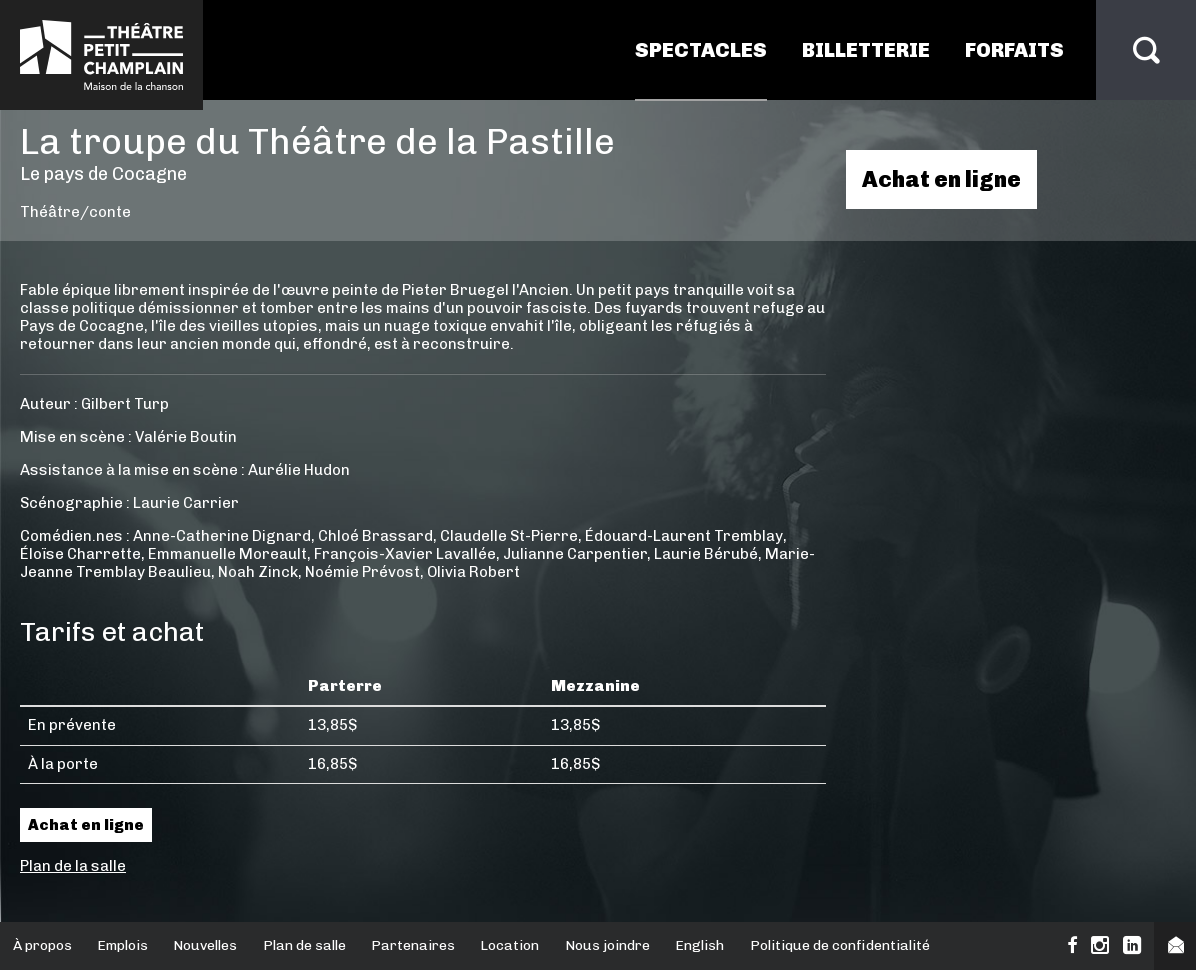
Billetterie (866, 50)
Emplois (122, 945)
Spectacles (701, 50)
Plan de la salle (73, 866)
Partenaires (413, 945)
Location (509, 945)
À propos (42, 945)
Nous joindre (607, 945)
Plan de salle (304, 945)
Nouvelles (205, 945)
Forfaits (1014, 50)
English (699, 945)
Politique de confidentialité (840, 945)
